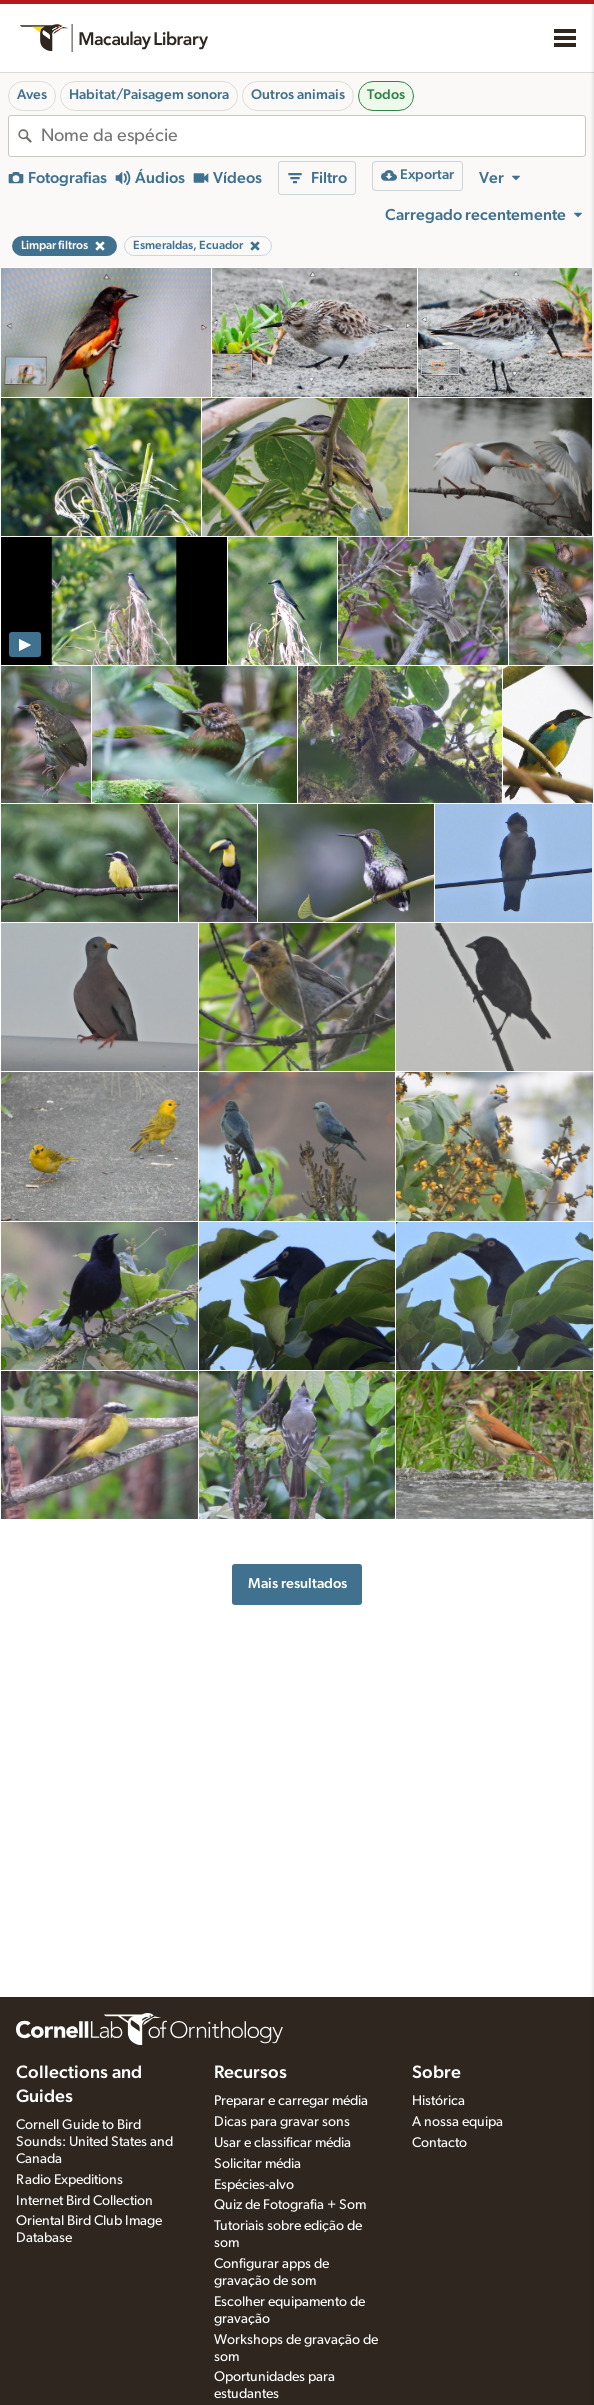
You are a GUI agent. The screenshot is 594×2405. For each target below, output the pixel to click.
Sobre (436, 2073)
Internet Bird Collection (84, 2201)
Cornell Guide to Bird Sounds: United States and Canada (94, 2142)
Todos (386, 95)
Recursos (250, 2073)
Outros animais (298, 95)
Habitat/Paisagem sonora (149, 95)
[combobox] (313, 136)
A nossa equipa (457, 2122)
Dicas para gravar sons (282, 2122)
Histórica (438, 2101)
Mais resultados (297, 1583)
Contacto (439, 2143)
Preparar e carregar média (291, 2101)
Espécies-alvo (254, 2185)
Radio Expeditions (69, 2180)
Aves (32, 95)
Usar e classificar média (282, 2143)
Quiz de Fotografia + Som (290, 2205)
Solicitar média (257, 2164)
